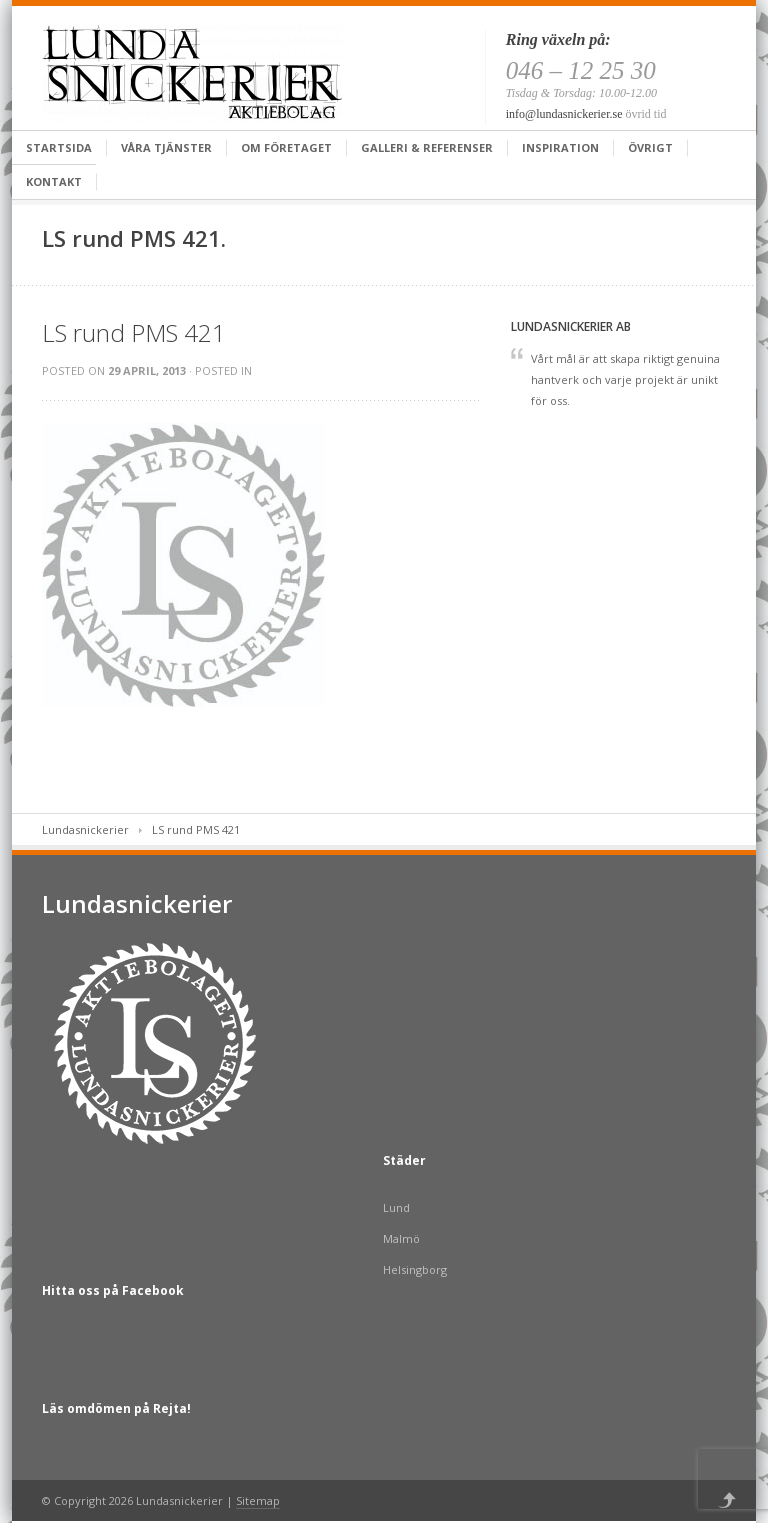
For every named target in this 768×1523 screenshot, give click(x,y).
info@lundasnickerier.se (564, 114)
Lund (396, 1207)
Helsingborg (415, 1269)
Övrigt (650, 147)
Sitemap (258, 1500)
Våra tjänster (166, 147)
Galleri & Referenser (427, 147)
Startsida (59, 147)
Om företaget (286, 147)
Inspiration (560, 147)
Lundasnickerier (85, 829)
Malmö (401, 1238)
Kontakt (54, 181)
